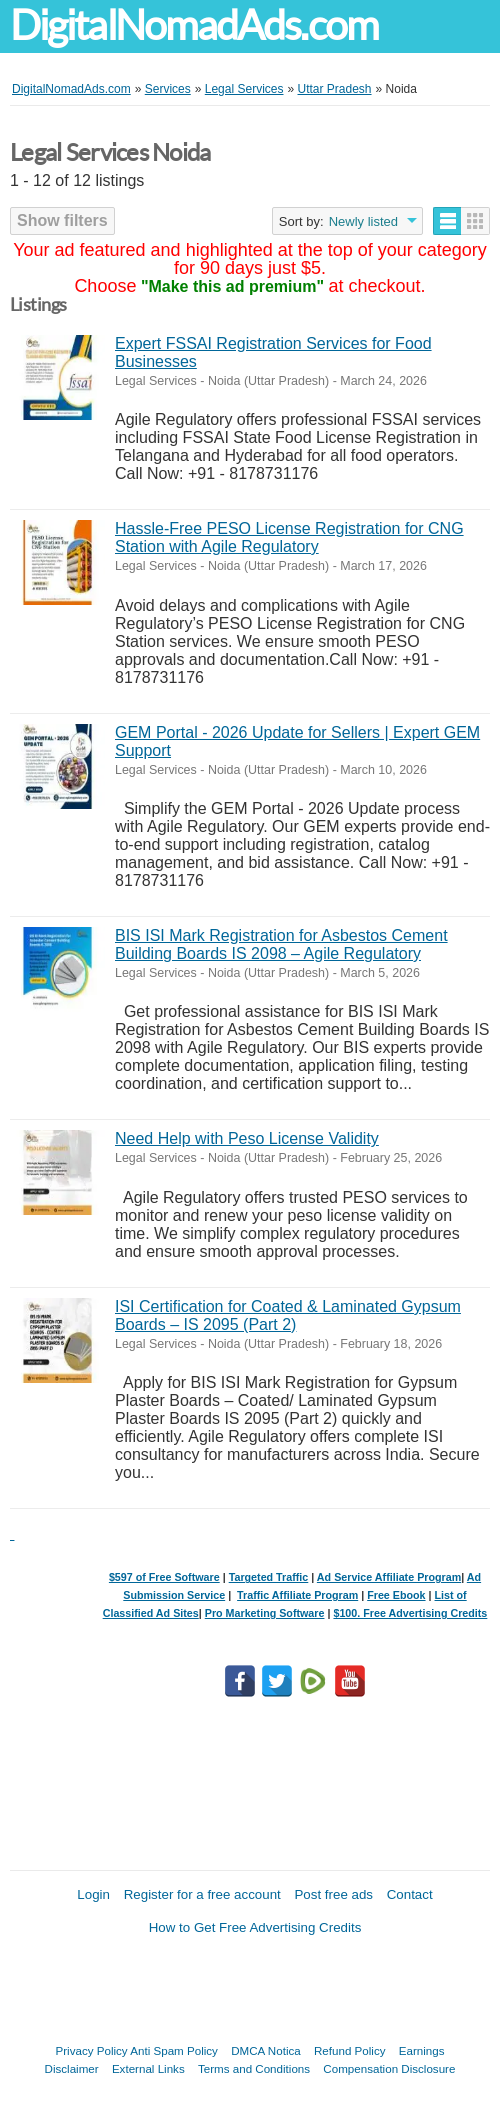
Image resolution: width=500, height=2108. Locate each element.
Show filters (62, 220)
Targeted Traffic (269, 1577)
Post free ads (333, 1894)
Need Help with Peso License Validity (247, 1138)
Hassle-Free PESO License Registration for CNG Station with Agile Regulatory (289, 537)
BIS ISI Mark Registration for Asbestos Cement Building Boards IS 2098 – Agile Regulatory (281, 944)
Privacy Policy (92, 2050)
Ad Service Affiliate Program (389, 1577)
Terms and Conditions (254, 2068)
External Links (148, 2068)
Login (93, 1894)
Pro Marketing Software (265, 1613)
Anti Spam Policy (174, 2050)
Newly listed (363, 221)
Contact (410, 1894)
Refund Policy (350, 2050)
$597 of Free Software (164, 1577)
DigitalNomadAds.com (194, 25)
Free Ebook (396, 1595)
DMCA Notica (266, 2050)
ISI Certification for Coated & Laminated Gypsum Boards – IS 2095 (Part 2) (288, 1315)
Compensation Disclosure (389, 2068)
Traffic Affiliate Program (297, 1595)
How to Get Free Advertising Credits (255, 1927)
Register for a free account (202, 1894)
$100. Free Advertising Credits (410, 1613)
